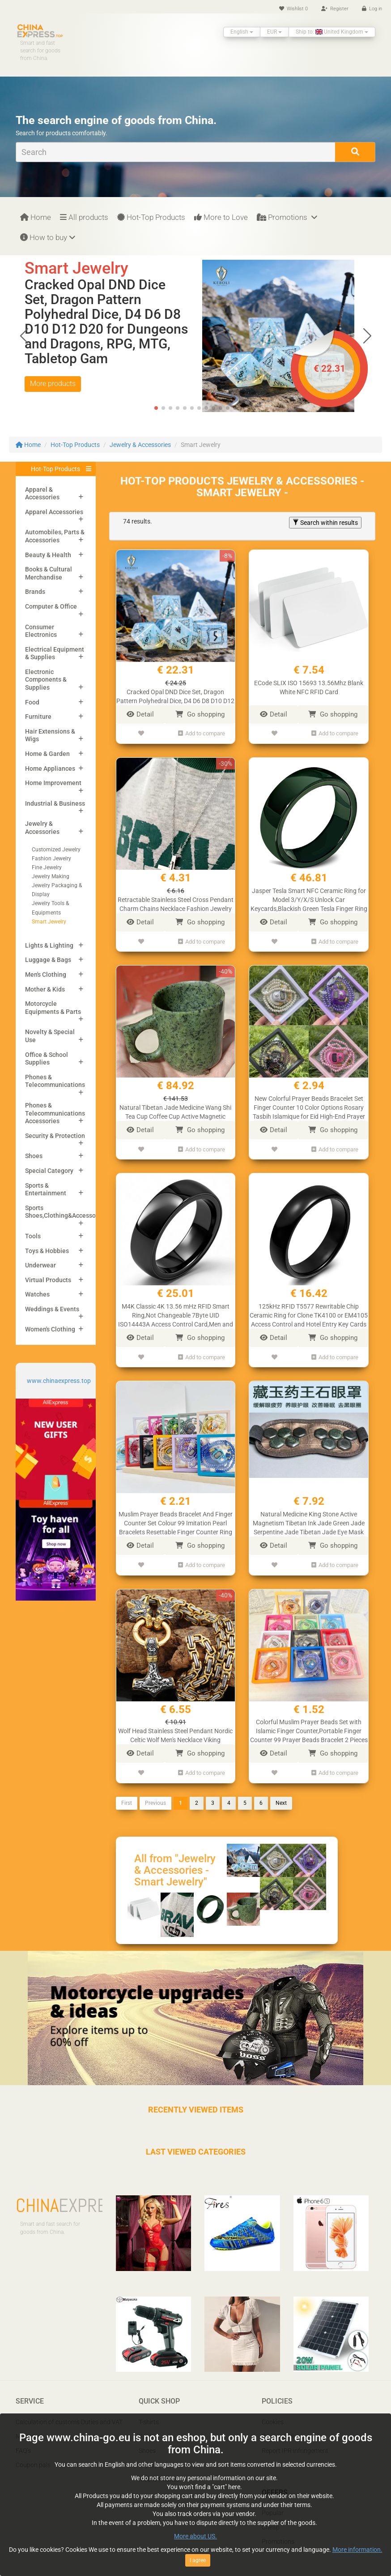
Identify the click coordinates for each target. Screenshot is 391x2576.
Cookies (273, 2409)
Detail (140, 714)
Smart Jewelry (49, 922)
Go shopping (200, 714)
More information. (357, 2549)
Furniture (38, 716)
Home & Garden (47, 753)
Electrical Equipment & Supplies (54, 653)
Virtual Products (48, 1280)
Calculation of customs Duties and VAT (69, 2409)
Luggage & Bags (48, 959)
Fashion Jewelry (51, 858)
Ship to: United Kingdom (332, 32)
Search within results (325, 522)
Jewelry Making (50, 876)
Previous (155, 1790)
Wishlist (293, 9)
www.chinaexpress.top (59, 1380)
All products (84, 217)
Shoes (33, 1155)
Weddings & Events (52, 1309)
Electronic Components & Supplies (46, 679)
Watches (37, 1294)
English (241, 32)
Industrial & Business (55, 803)
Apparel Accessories (54, 511)
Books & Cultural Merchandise (48, 573)
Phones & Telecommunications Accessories (55, 1113)
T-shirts (149, 2409)
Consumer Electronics (41, 631)
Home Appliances (50, 768)
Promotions (287, 217)
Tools (33, 1236)
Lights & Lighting (49, 945)
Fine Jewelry (47, 867)
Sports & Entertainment (45, 1189)
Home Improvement (53, 782)
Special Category (49, 1170)
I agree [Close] (198, 2560)
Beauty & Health (48, 554)
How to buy (47, 237)
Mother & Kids (45, 989)
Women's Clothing (50, 1329)
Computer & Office (51, 606)
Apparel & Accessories (42, 493)
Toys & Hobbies (47, 1250)
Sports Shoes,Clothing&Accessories (65, 1211)
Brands (35, 591)
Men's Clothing (45, 974)
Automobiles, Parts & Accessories (55, 536)
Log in (372, 9)
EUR (274, 32)
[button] (367, 336)
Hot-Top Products (151, 217)
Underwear (40, 1265)
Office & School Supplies (46, 1058)
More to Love (221, 217)
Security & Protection (55, 1135)
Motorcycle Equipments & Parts (53, 1007)
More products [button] (53, 383)
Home (35, 217)
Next (281, 1790)
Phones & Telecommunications (55, 1081)
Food (32, 702)
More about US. (195, 2536)
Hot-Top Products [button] (55, 468)
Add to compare (201, 732)
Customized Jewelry (56, 849)
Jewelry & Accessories (140, 444)
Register (334, 9)
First (126, 1790)
